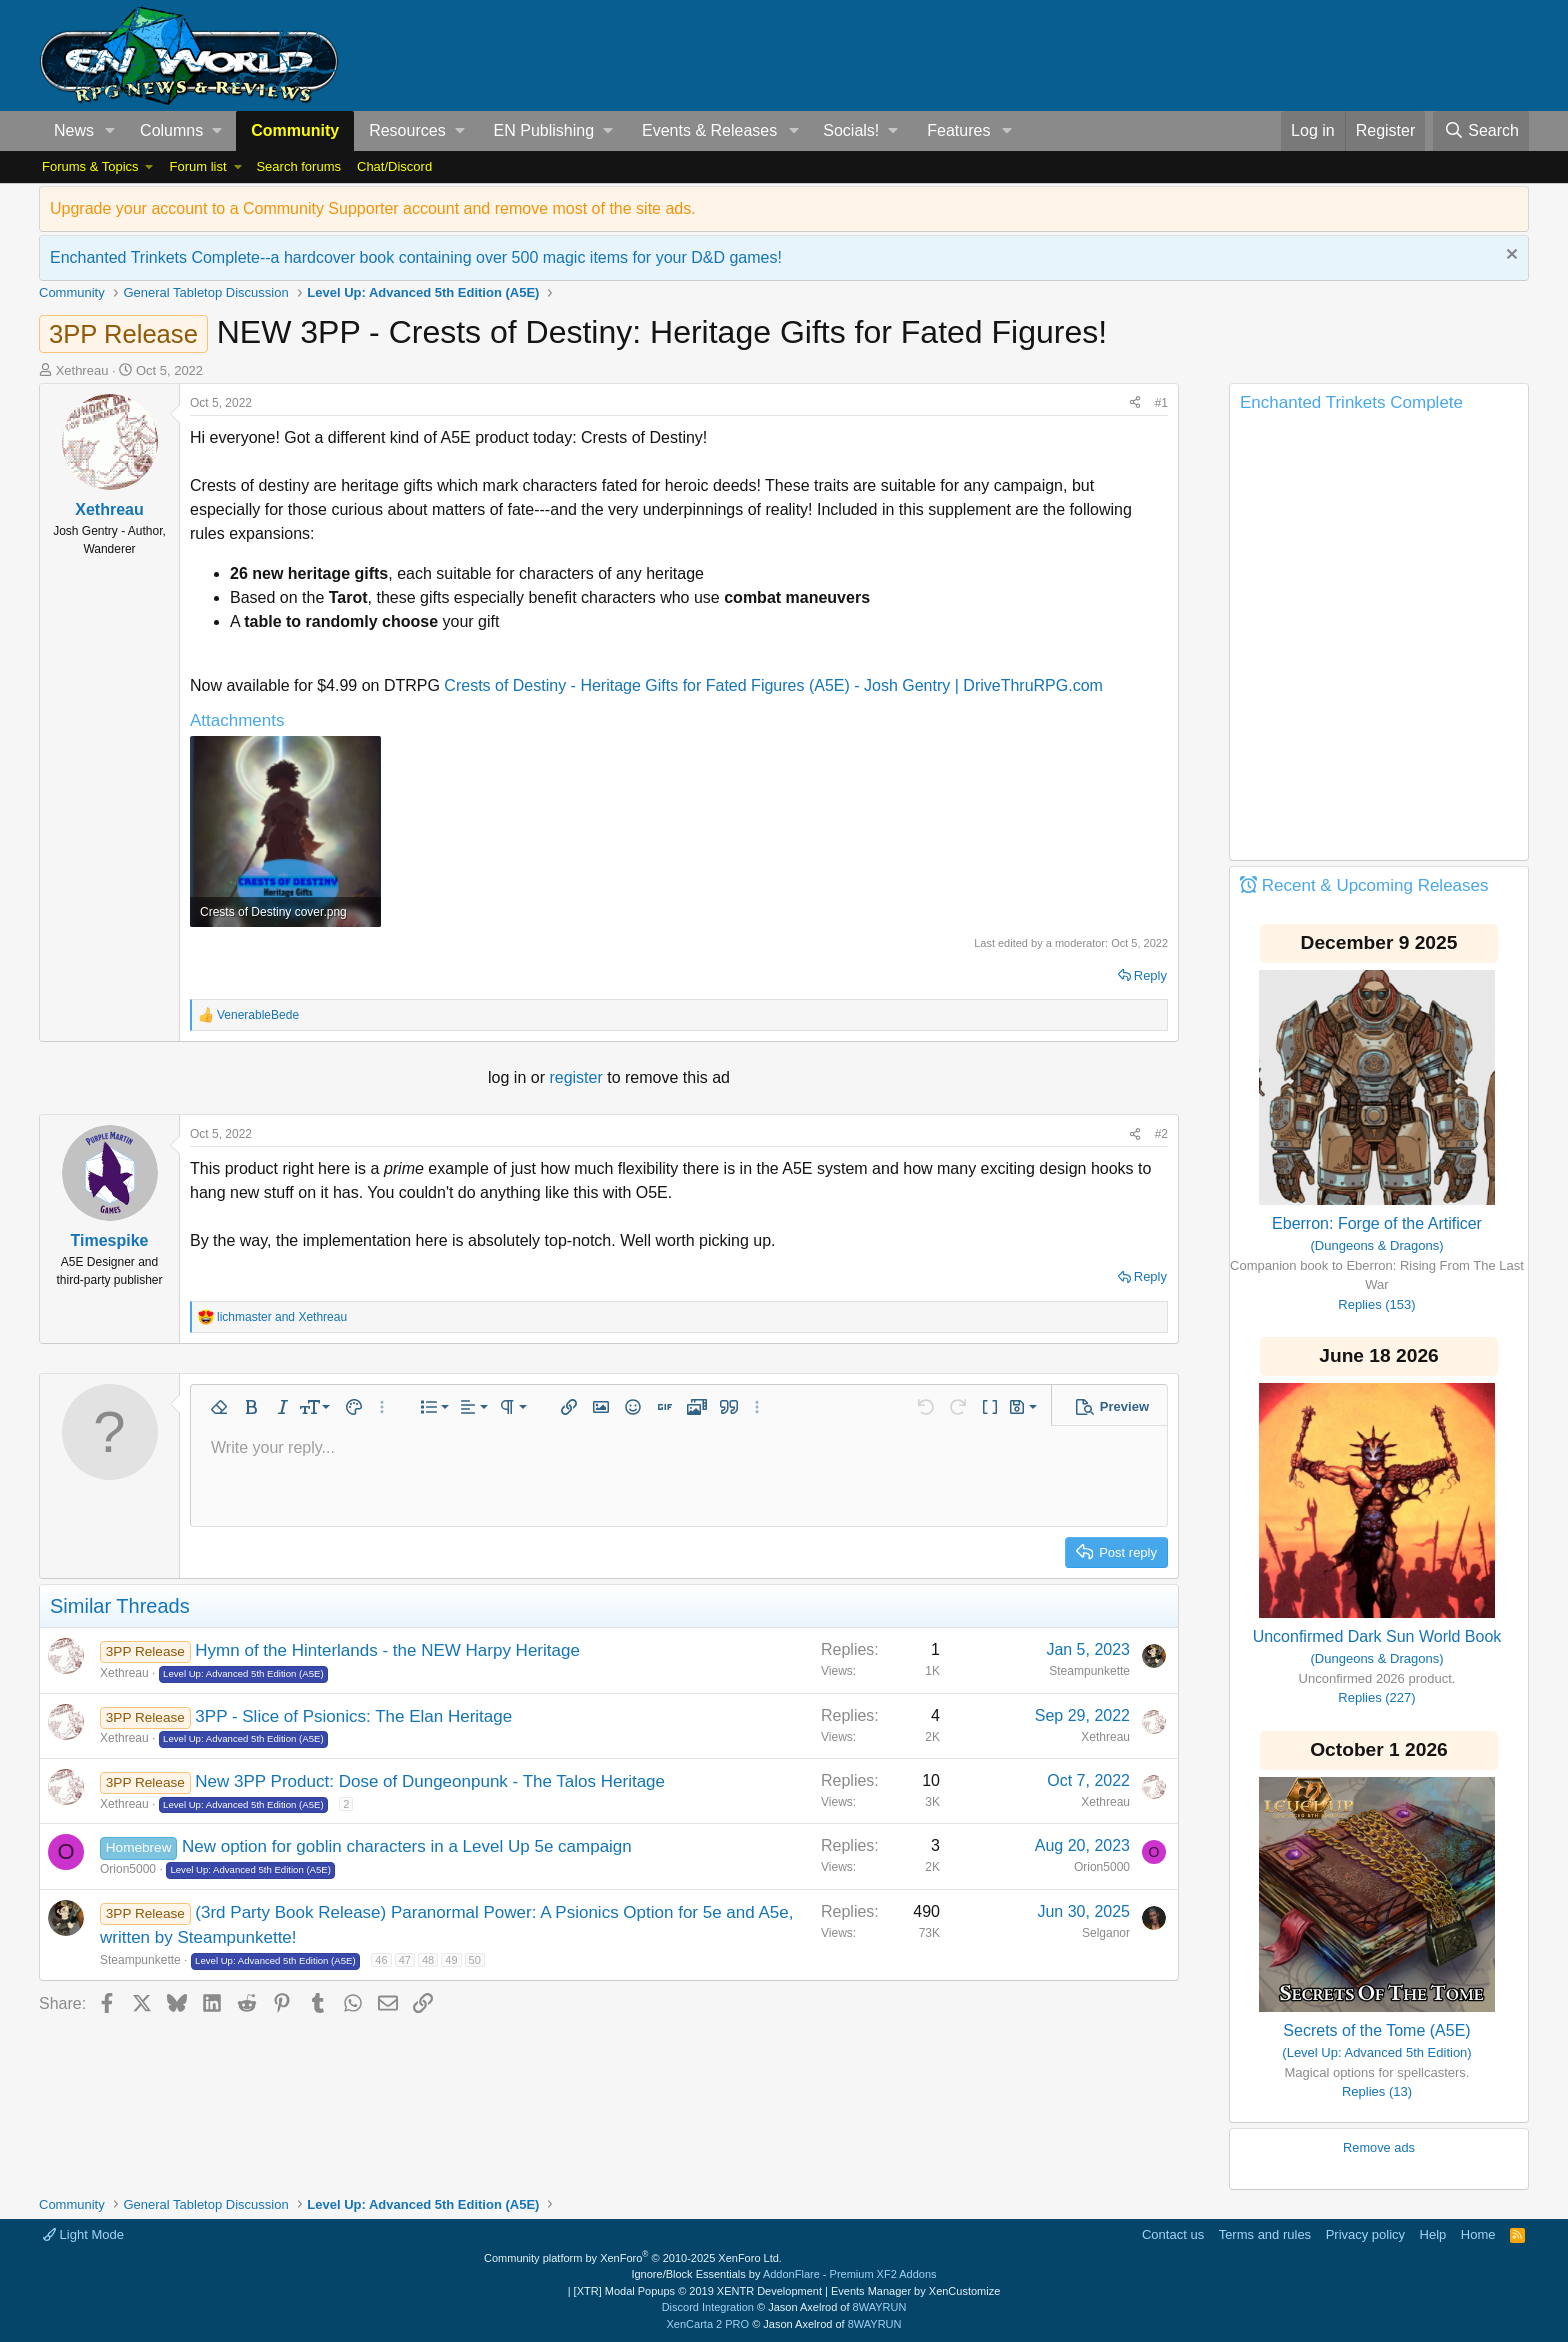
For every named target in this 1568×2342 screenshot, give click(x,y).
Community (295, 130)
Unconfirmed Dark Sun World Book (1377, 1636)
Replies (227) (1376, 1697)
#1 (1161, 403)
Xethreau (82, 370)
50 (475, 1960)
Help (1433, 2234)
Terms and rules (1265, 2234)
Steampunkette (1089, 1671)
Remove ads (1379, 2147)
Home (1478, 2234)
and (282, 1317)
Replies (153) (1376, 1304)
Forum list (197, 166)
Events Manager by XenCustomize (915, 2291)
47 (405, 1960)
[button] (110, 131)
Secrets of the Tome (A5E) (1376, 2030)
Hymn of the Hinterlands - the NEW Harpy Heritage (387, 1650)
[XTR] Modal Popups (698, 2291)
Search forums (298, 166)
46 (381, 1960)
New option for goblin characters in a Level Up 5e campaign (407, 1846)
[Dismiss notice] (1509, 256)
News (74, 130)
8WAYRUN (880, 2307)
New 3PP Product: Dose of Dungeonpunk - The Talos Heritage (430, 1781)
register (578, 1077)
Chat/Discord (394, 166)
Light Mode (83, 2234)
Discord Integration (708, 2307)
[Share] (1135, 403)
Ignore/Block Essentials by (783, 2274)
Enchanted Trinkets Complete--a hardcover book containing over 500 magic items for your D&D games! (416, 257)
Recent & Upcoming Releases (1375, 885)
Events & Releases (709, 130)
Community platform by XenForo (633, 2258)
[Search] (1481, 131)
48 (428, 1960)
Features (958, 130)
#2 (1161, 1134)
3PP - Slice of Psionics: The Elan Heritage (353, 1716)
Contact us (1173, 2234)
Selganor (1106, 1933)
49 (451, 1960)
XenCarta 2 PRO (708, 2324)
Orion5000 (128, 1869)
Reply (1150, 975)
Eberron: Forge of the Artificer (1377, 1223)
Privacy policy (1365, 2234)
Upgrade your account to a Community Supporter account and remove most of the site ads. (373, 208)
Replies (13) (1377, 2091)
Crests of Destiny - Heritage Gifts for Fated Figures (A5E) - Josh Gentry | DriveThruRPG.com (773, 685)
